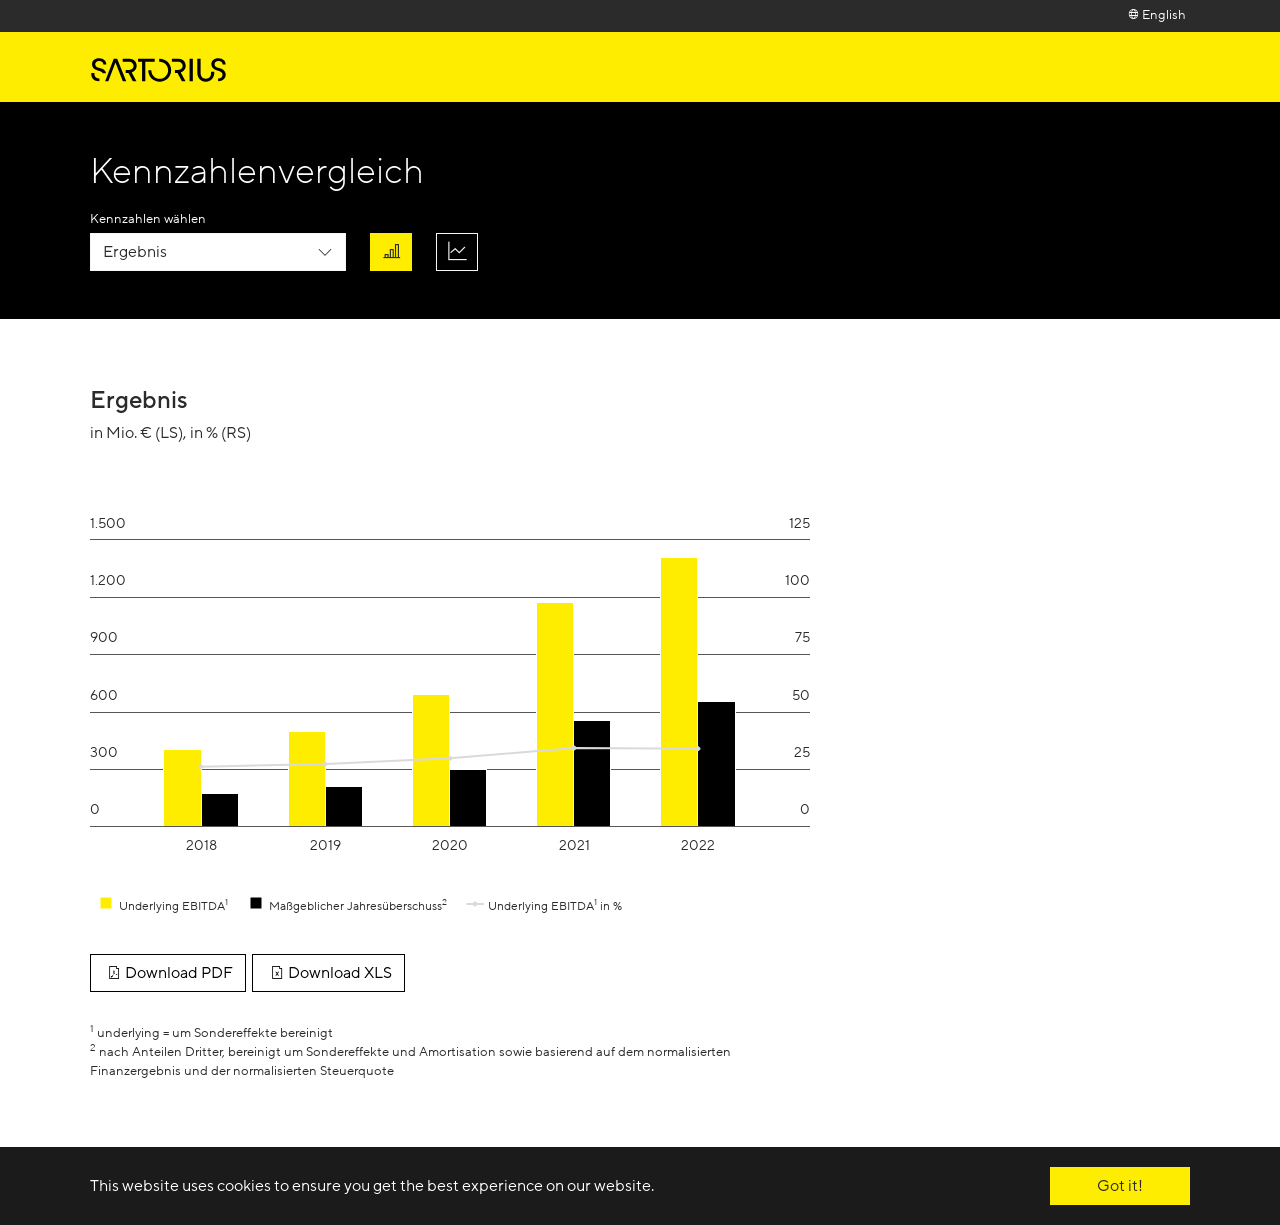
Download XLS (328, 973)
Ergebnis (135, 252)
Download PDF (168, 973)
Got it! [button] (1120, 1186)
